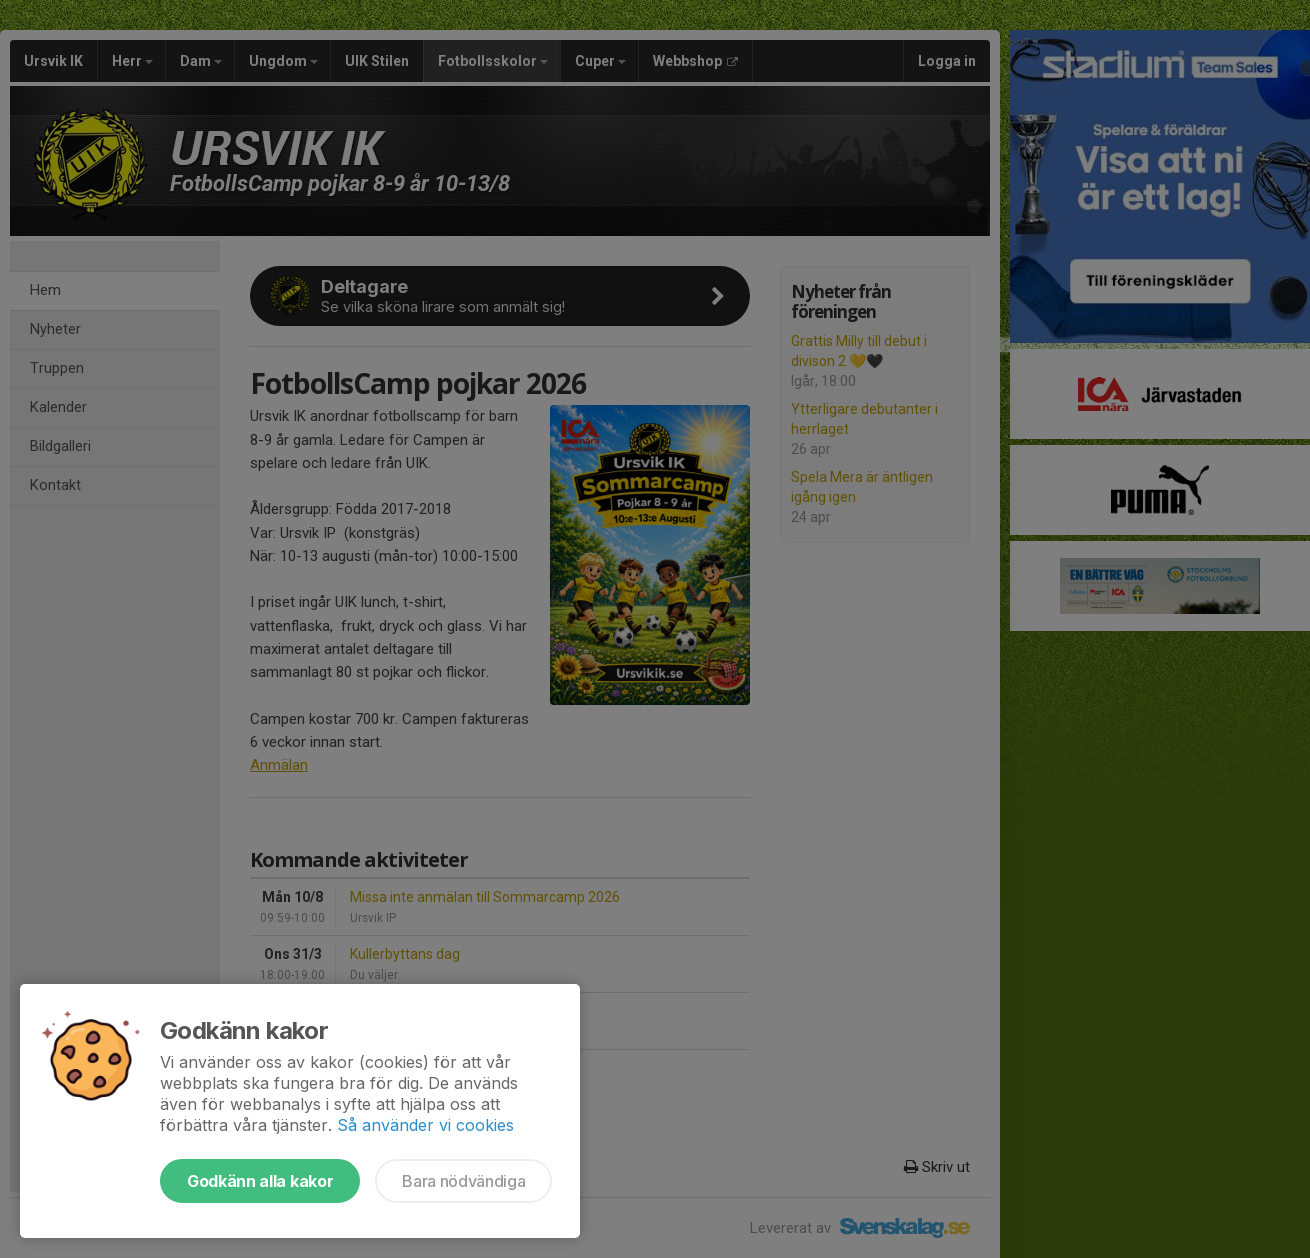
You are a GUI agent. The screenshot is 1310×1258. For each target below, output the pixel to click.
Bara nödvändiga (463, 1181)
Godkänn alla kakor (260, 1181)
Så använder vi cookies (425, 1125)
